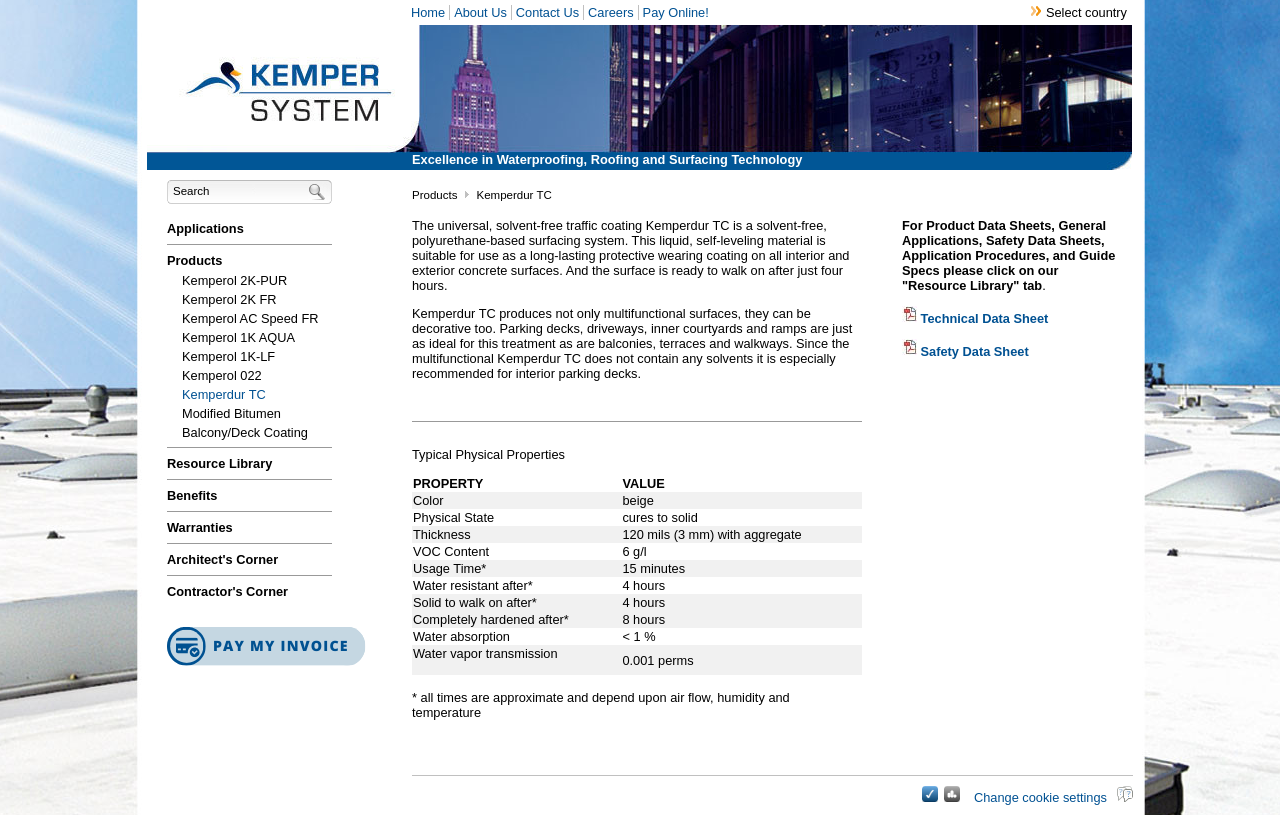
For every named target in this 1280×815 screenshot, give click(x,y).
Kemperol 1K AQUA (238, 337)
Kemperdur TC (224, 394)
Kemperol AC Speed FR (250, 318)
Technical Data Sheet (975, 318)
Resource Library (219, 463)
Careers (611, 12)
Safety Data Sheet (965, 351)
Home (428, 12)
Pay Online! (676, 12)
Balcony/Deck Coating (245, 432)
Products (194, 260)
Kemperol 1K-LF (228, 356)
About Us (480, 12)
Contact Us (547, 12)
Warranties (200, 527)
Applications (205, 228)
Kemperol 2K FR (229, 299)
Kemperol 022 (222, 375)
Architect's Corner (222, 559)
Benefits (192, 495)
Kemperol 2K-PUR (234, 280)
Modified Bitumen (231, 413)
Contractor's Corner (227, 591)
